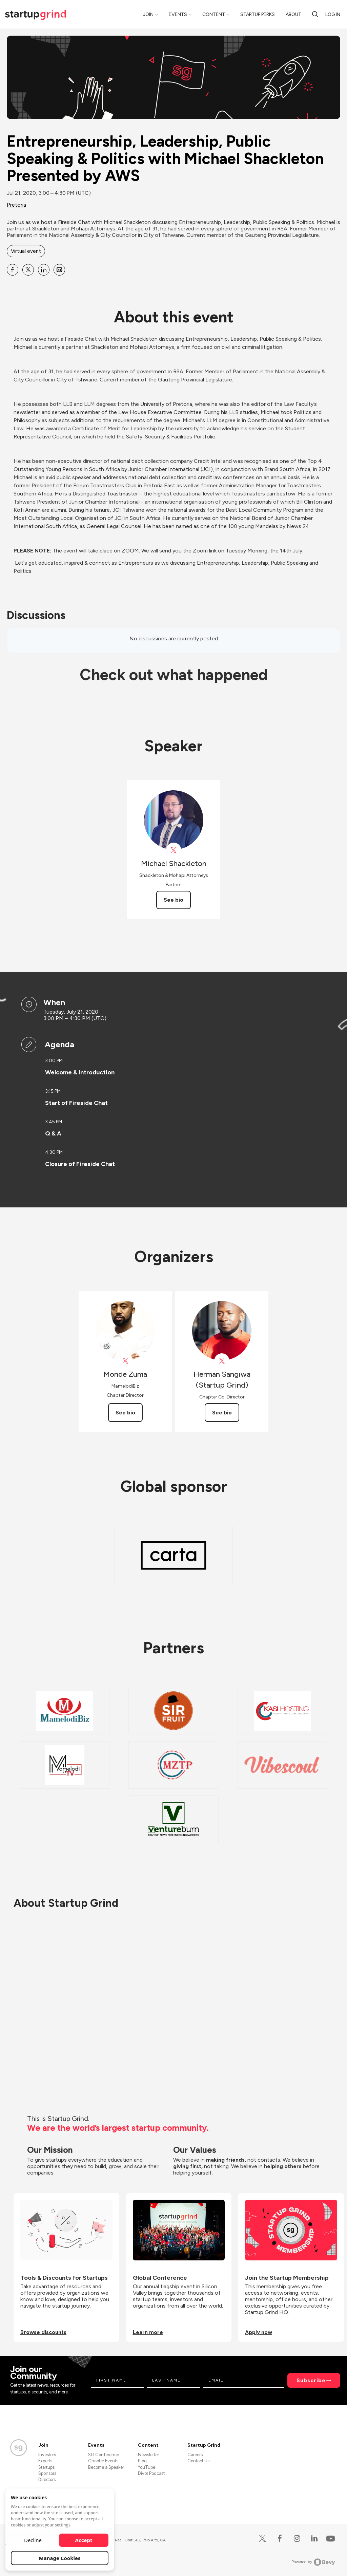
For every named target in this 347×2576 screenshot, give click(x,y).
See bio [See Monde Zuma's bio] (125, 1412)
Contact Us (198, 2460)
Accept (84, 2540)
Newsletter (148, 2454)
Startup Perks (257, 14)
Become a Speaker (106, 2467)
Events (178, 14)
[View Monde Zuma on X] (125, 1361)
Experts (45, 2460)
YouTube (146, 2467)
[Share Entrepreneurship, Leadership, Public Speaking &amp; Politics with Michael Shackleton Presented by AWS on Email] (59, 270)
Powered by (313, 2562)
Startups (46, 2467)
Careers (195, 2454)
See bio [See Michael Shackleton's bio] (173, 900)
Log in (332, 14)
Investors (47, 2454)
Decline (33, 2540)
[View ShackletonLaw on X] (173, 850)
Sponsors (47, 2473)
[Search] (315, 14)
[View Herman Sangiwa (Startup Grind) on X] (221, 1361)
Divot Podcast (151, 2473)
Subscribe (311, 2380)
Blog (142, 2460)
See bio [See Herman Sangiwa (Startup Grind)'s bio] (222, 1412)
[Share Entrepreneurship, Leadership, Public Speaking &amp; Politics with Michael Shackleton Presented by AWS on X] (28, 270)
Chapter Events (103, 2460)
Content (213, 14)
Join (148, 14)
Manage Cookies (60, 2558)
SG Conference (103, 2454)
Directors (47, 2479)
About (293, 14)
